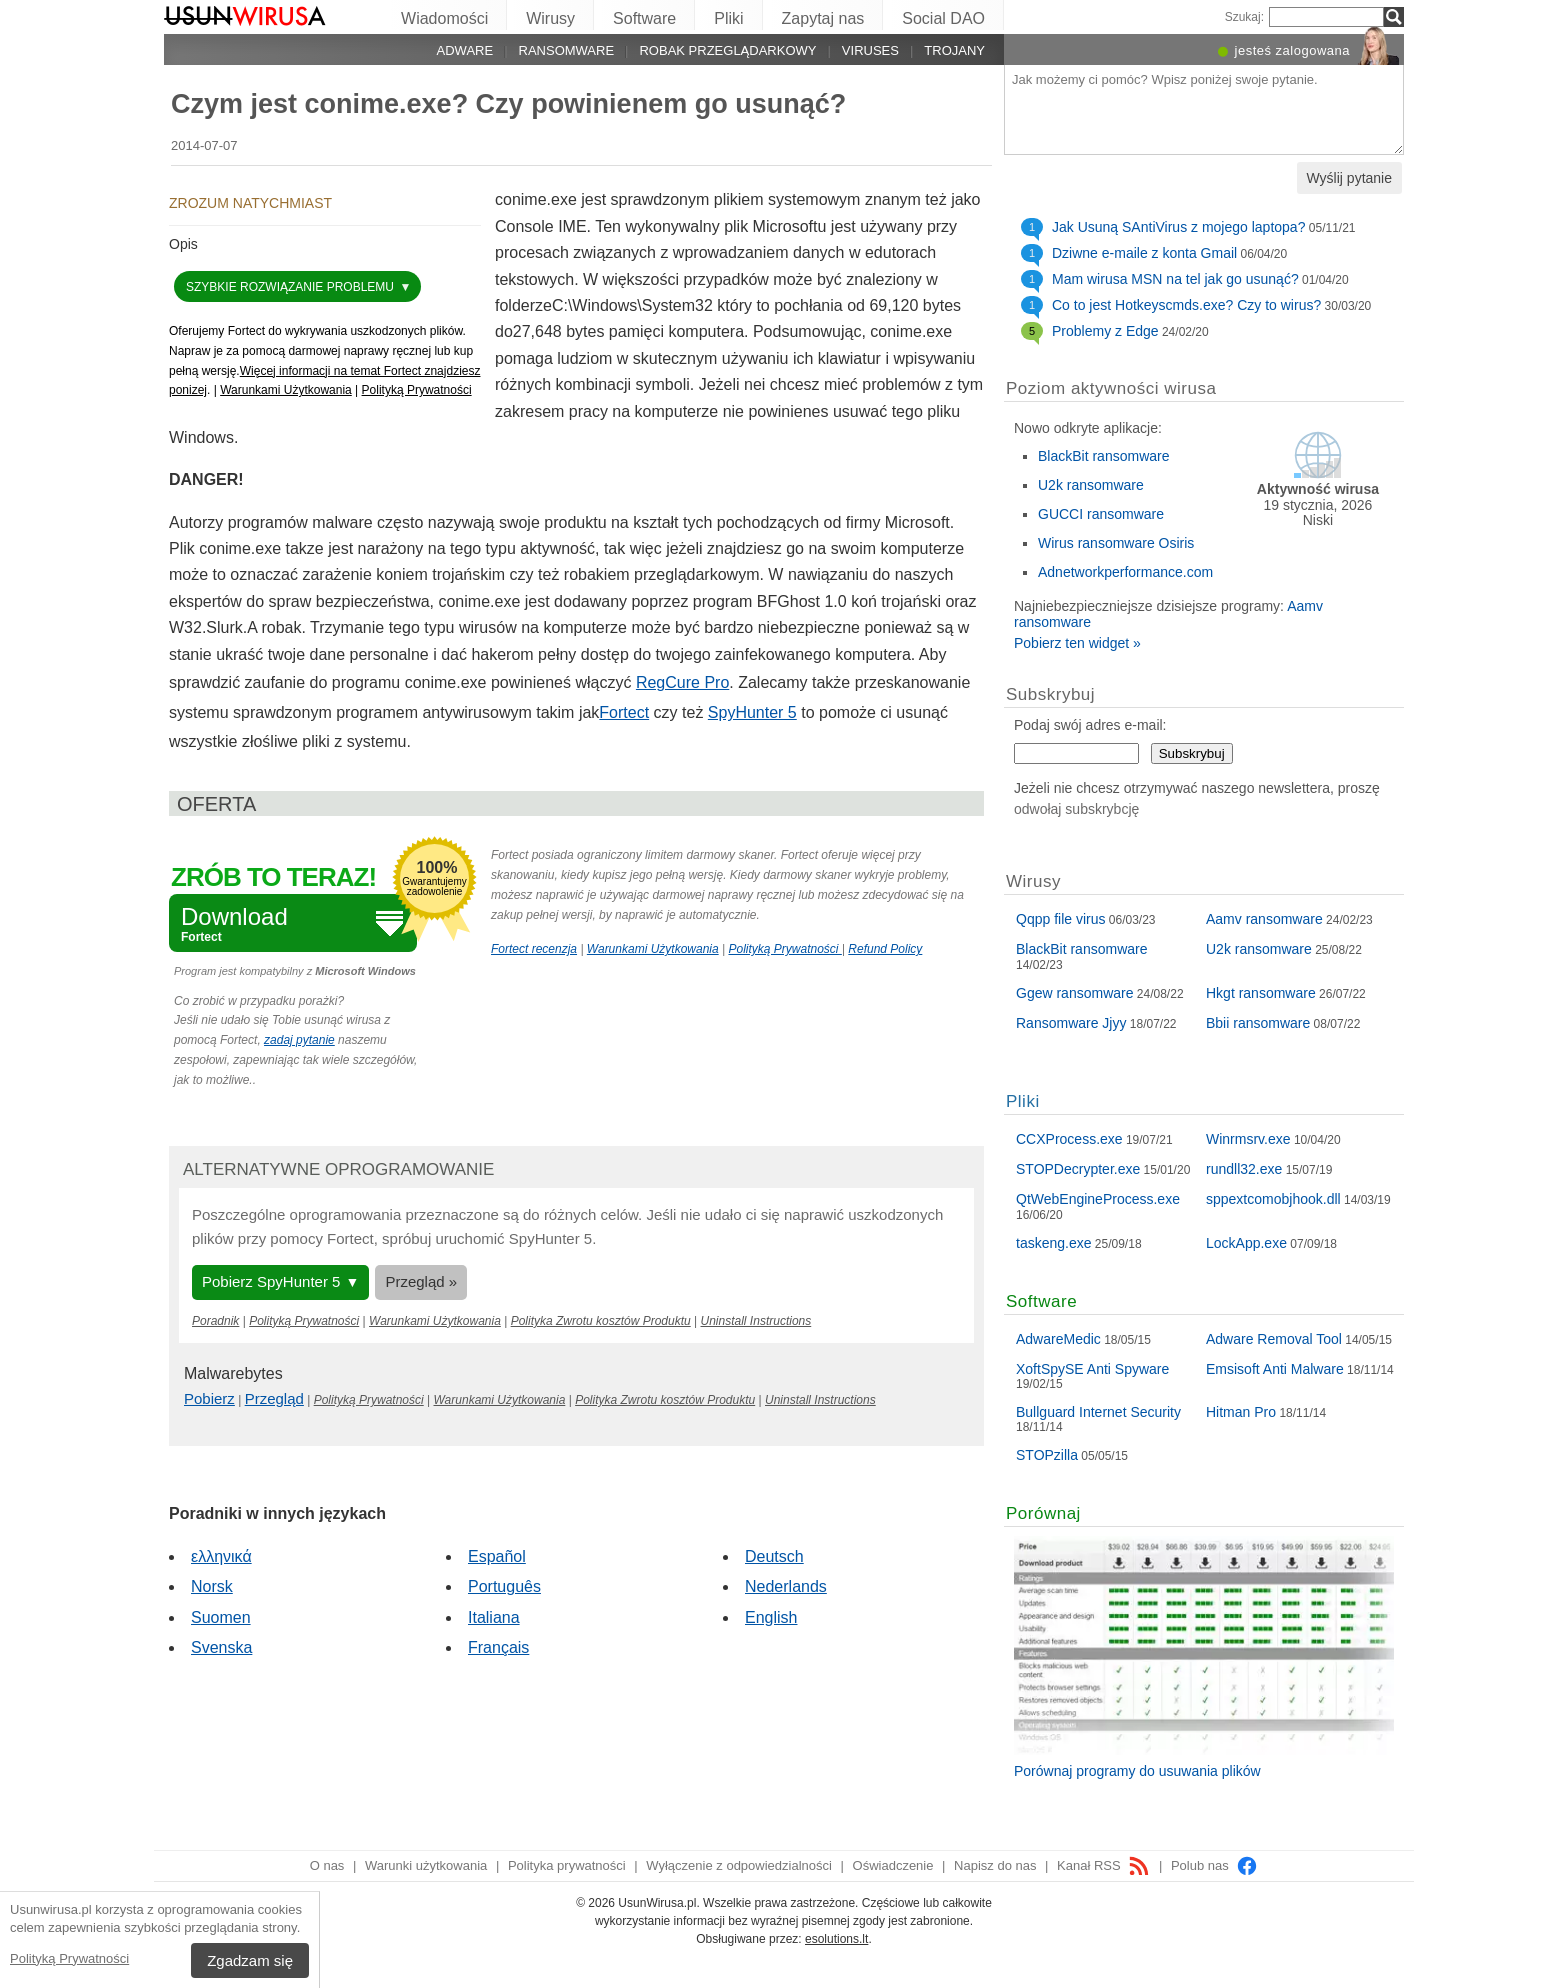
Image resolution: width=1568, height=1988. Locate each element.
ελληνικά (221, 1556)
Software (644, 18)
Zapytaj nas (823, 18)
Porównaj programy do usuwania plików (1137, 1771)
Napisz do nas (995, 1865)
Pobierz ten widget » (1077, 643)
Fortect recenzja (534, 949)
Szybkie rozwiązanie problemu (291, 287)
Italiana (494, 1617)
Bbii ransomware (1258, 1023)
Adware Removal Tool (1274, 1339)
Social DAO (943, 18)
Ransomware (567, 50)
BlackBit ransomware (1104, 456)
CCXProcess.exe (1069, 1139)
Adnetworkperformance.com (1125, 572)
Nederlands (786, 1586)
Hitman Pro (1241, 1412)
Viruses (870, 50)
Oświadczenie (893, 1865)
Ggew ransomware (1075, 993)
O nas (327, 1865)
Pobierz (209, 1398)
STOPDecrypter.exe (1078, 1169)
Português (504, 1586)
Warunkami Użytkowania (286, 390)
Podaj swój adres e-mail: (1090, 725)
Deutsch (774, 1556)
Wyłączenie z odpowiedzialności (739, 1865)
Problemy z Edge (1105, 331)
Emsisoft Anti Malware (1275, 1369)
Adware (465, 50)
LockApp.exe (1246, 1243)
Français (498, 1647)
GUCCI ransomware (1101, 514)
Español (497, 1556)
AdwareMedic (1058, 1339)
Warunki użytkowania (426, 1865)
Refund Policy (885, 949)
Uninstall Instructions (756, 1321)
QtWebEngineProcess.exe (1098, 1199)
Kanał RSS (1103, 1865)
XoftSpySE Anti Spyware (1092, 1369)
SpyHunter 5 (752, 712)
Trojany (954, 50)
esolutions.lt (836, 1939)
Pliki (728, 18)
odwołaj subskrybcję (1076, 809)
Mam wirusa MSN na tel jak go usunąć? (1175, 279)
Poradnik (215, 1321)
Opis (183, 244)
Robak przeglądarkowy (727, 50)
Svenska (221, 1647)
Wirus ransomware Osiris (1116, 543)
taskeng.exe (1054, 1243)
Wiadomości (444, 18)
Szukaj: (1244, 17)
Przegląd (274, 1398)
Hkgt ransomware (1261, 993)
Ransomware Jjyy (1071, 1023)
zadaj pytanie (299, 1040)
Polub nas (1214, 1865)
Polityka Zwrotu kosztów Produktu (601, 1321)
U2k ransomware (1091, 485)
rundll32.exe (1244, 1169)
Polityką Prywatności (69, 1958)
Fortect (624, 712)
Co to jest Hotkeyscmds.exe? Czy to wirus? (1186, 305)
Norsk (212, 1586)
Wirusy (550, 18)
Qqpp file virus (1060, 919)
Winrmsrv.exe (1248, 1139)
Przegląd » (421, 1281)
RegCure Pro (682, 682)
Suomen (221, 1617)
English (771, 1617)
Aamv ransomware (1264, 919)
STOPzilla (1047, 1455)
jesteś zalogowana (1292, 50)
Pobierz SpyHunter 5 (271, 1281)
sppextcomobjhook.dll (1273, 1199)
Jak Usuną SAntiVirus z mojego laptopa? (1178, 227)
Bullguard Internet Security (1098, 1412)
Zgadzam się (250, 1960)
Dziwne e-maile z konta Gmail (1144, 253)
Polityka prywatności (567, 1865)
